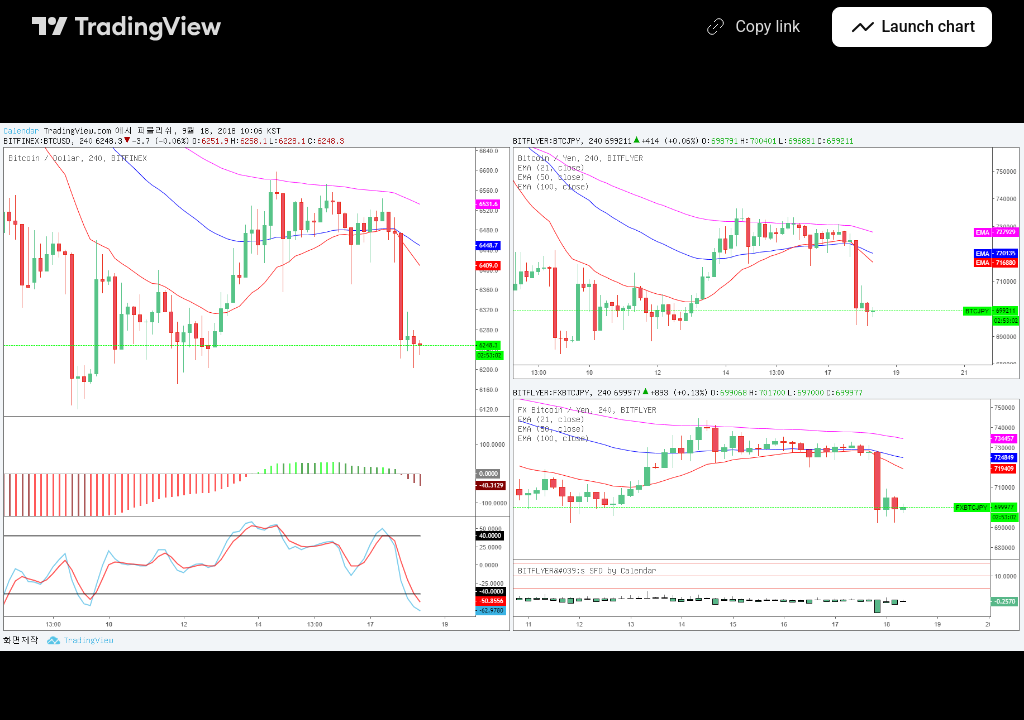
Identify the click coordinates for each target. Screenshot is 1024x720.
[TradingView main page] (127, 27)
